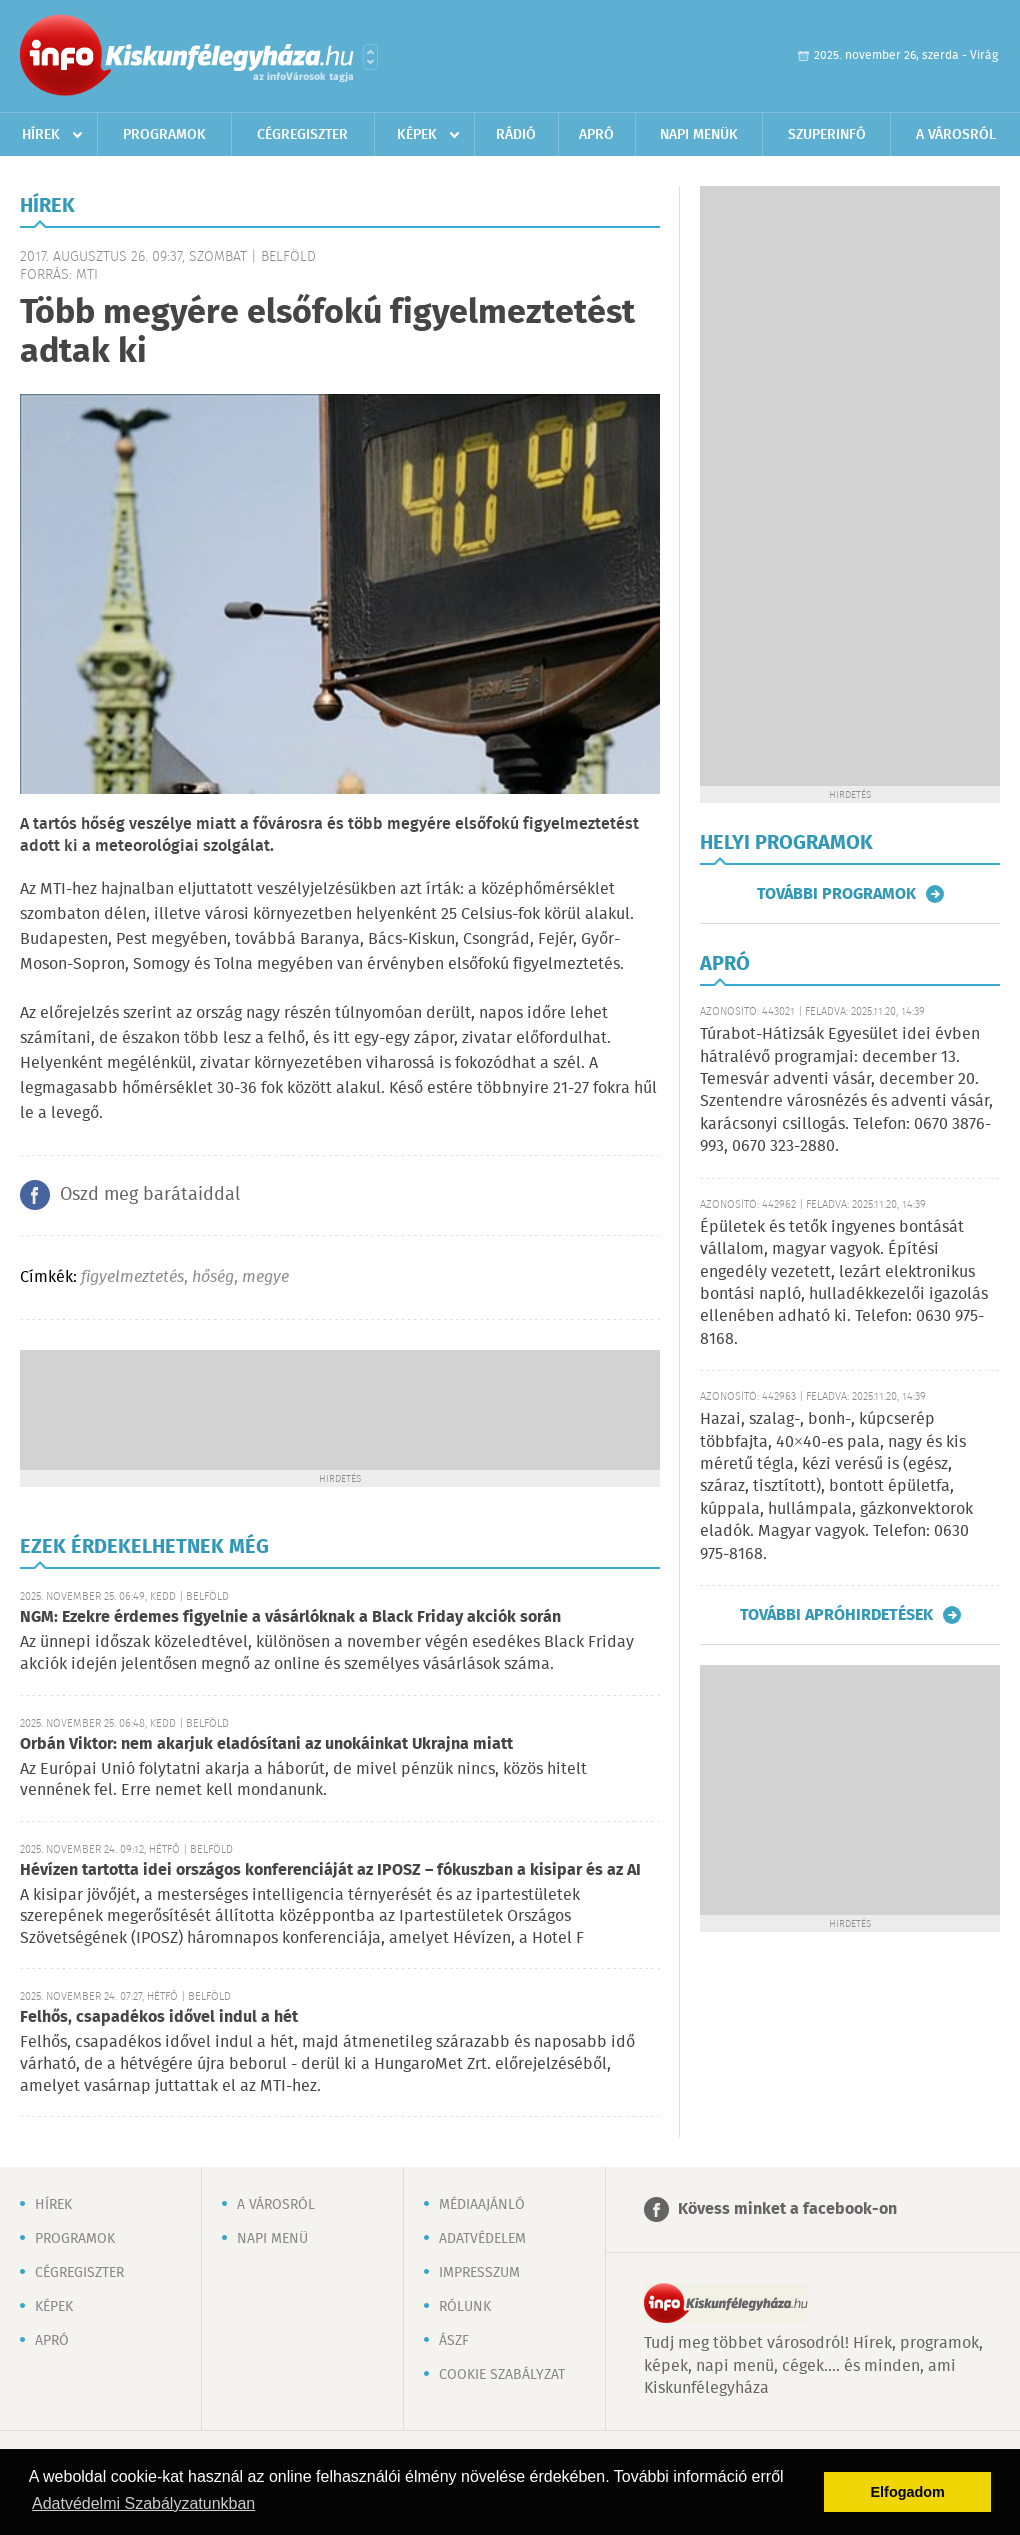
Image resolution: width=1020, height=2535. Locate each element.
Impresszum (479, 2273)
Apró (596, 135)
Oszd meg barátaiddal (150, 1195)
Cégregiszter (302, 135)
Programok (164, 135)
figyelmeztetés (132, 1277)
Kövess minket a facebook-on (787, 2209)
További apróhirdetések (836, 1615)
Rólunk (465, 2307)
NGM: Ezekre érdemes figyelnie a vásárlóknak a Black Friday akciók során (290, 1617)
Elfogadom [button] (908, 2492)
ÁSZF (454, 2341)
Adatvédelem (482, 2239)
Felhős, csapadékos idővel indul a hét (159, 2017)
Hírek (41, 135)
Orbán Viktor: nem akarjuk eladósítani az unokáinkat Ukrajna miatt (266, 1744)
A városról (956, 135)
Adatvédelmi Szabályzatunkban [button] (143, 2503)
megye (265, 1277)
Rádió (516, 135)
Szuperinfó (827, 135)
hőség (213, 1277)
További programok (836, 894)
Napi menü (272, 2239)
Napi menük (699, 135)
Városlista (370, 57)
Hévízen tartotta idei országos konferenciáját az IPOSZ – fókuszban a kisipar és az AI (330, 1870)
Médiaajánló (482, 2205)
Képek (417, 135)
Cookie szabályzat (502, 2375)
